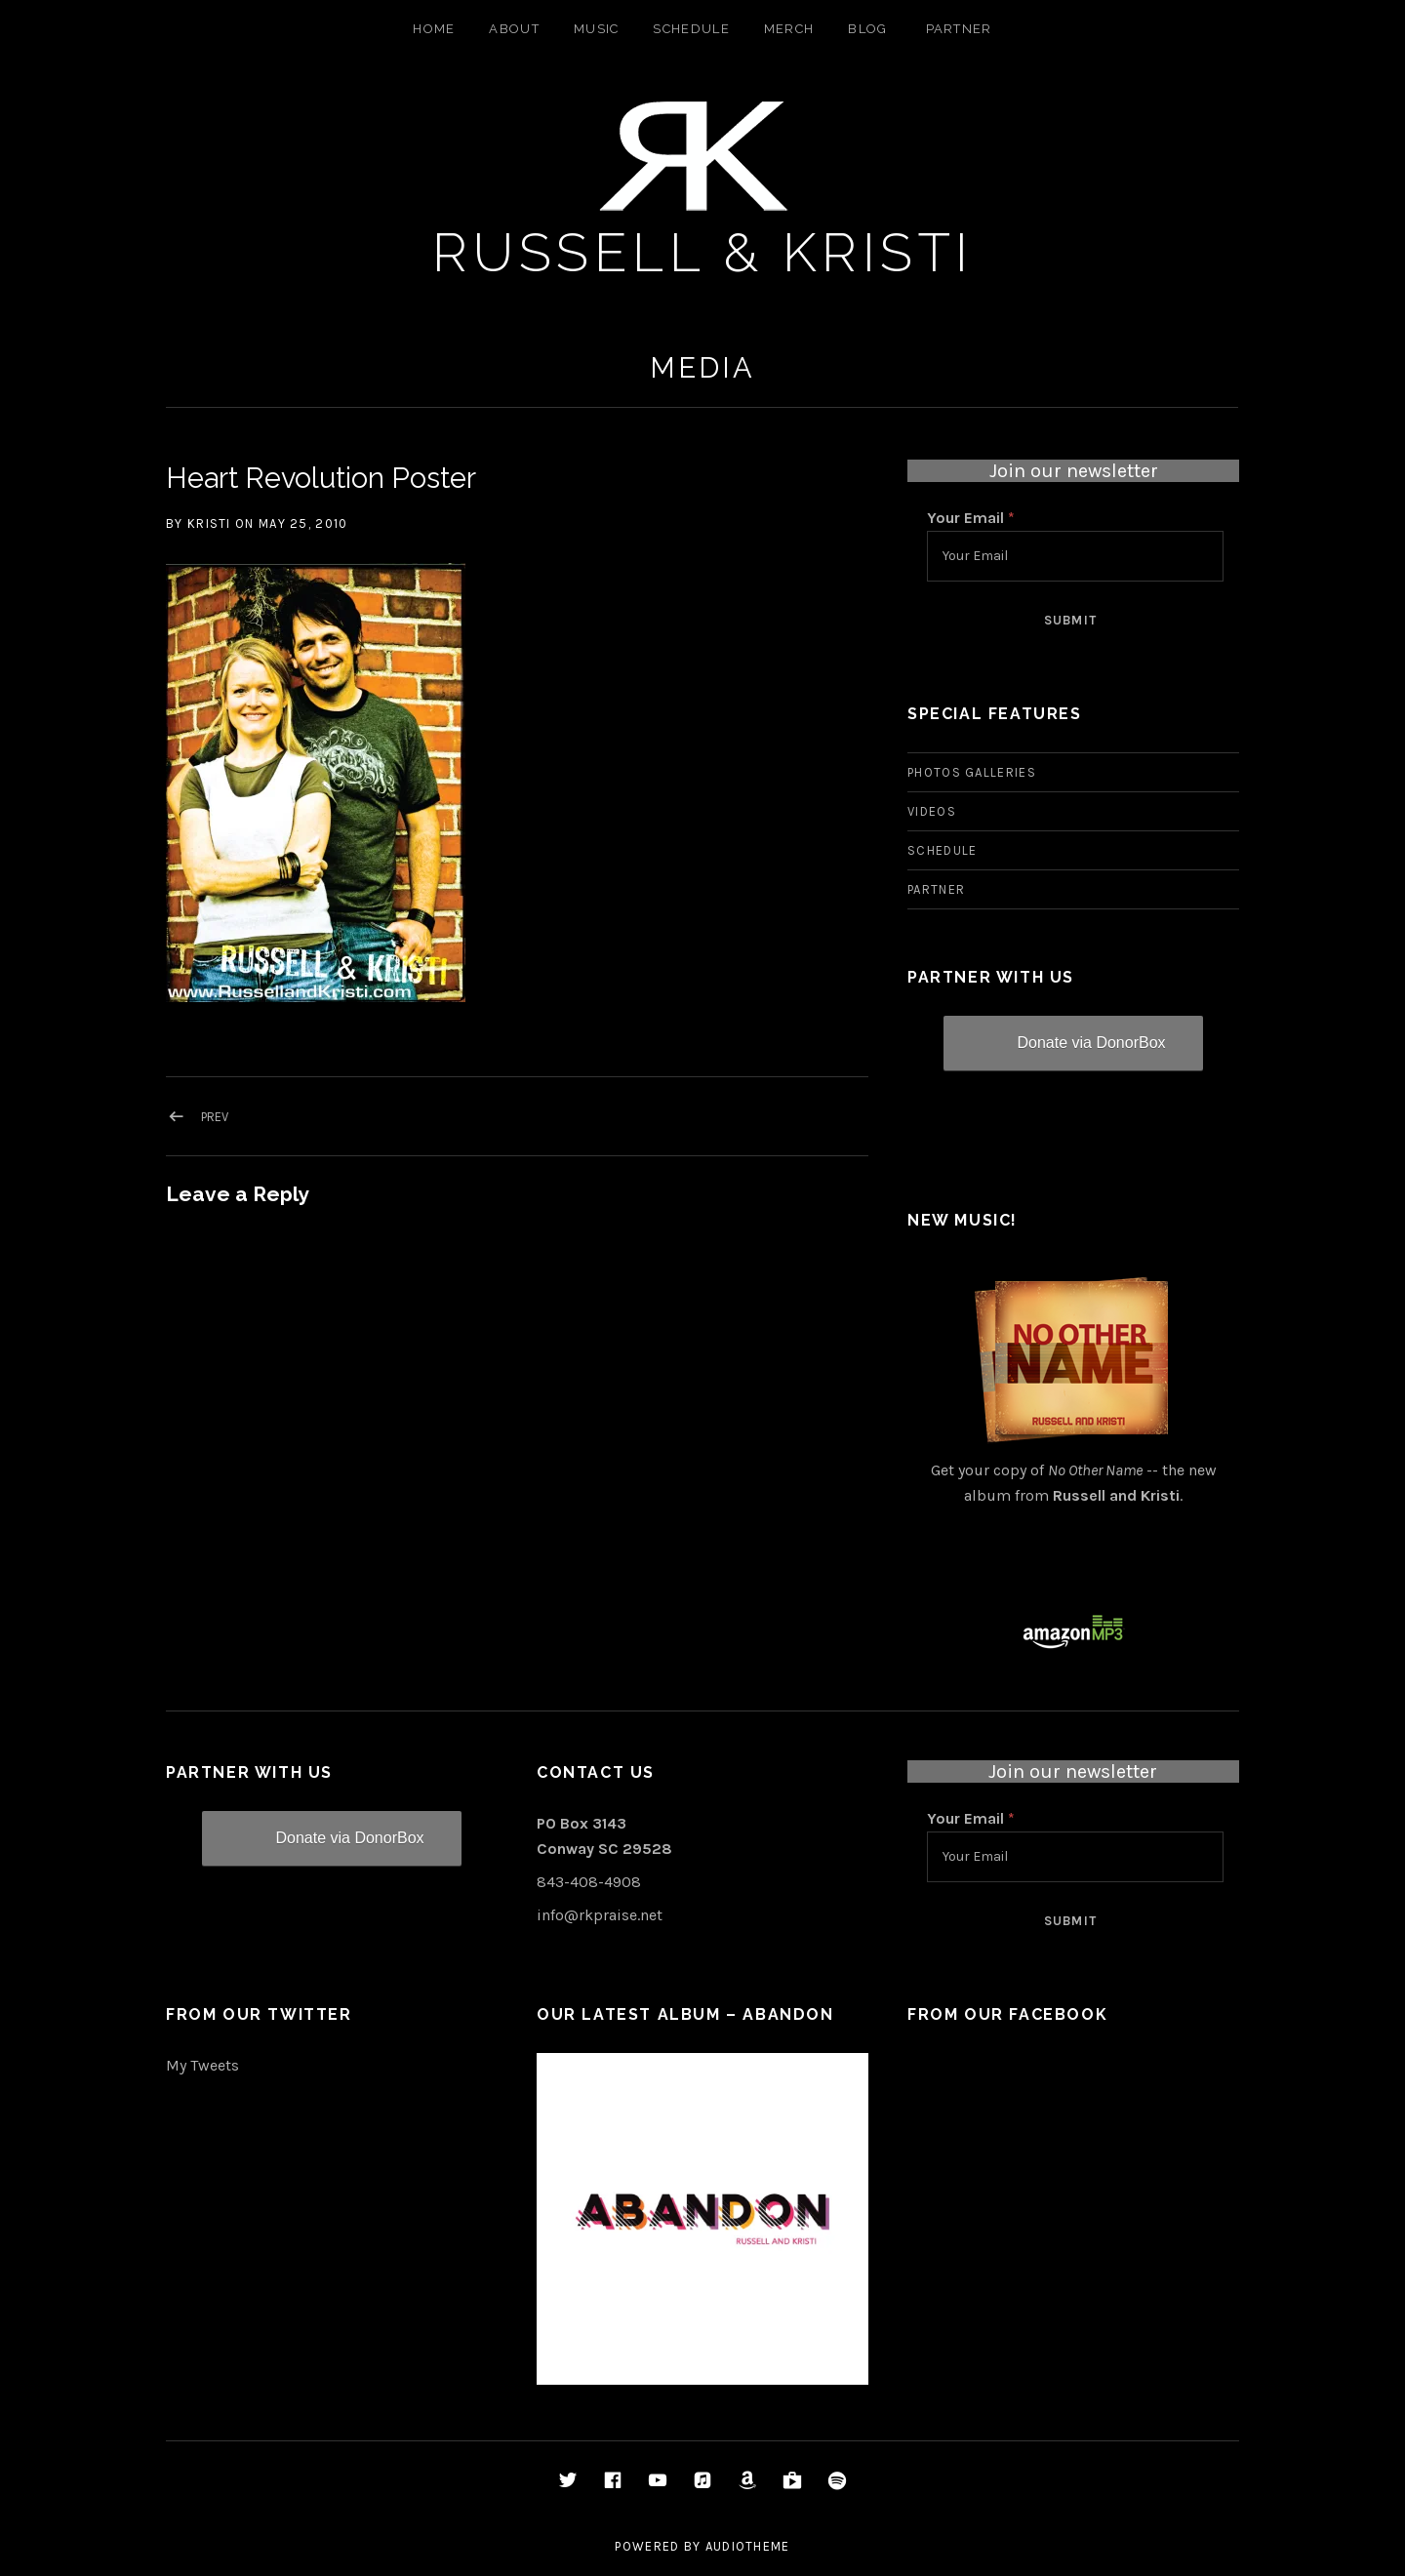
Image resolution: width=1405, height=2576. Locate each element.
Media (702, 367)
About (514, 28)
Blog (867, 28)
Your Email (971, 517)
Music (597, 28)
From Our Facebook (1007, 2014)
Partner (959, 28)
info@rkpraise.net (599, 1915)
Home (434, 28)
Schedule (691, 28)
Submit (1071, 620)
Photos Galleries (971, 772)
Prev (214, 1116)
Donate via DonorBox (1091, 1042)
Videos (931, 811)
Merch (789, 28)
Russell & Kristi (703, 252)
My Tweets (202, 2065)
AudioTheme (747, 2546)
